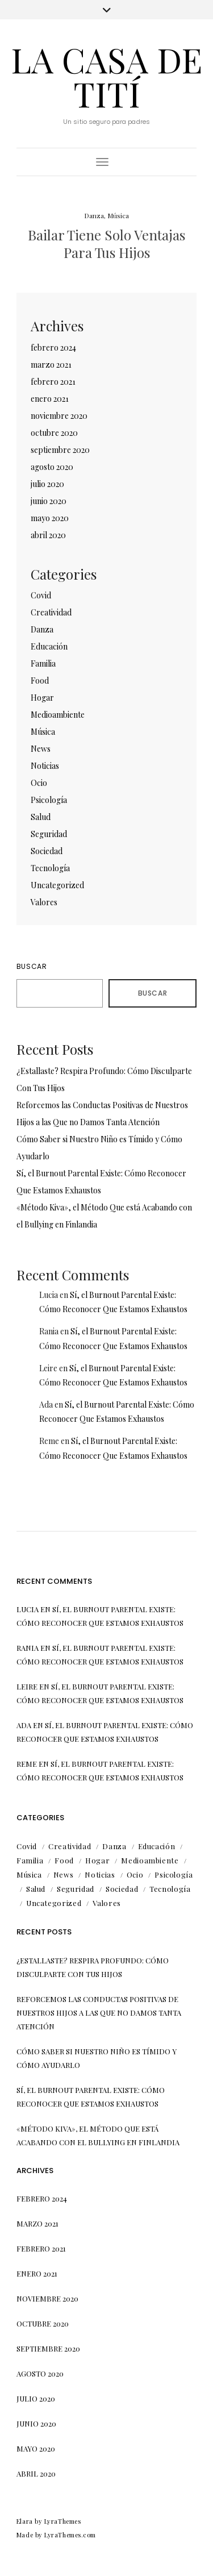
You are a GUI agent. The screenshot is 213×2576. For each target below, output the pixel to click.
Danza (94, 215)
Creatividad (51, 612)
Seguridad (49, 834)
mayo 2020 (50, 518)
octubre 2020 (54, 432)
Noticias (45, 765)
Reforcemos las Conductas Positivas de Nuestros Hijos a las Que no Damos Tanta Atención (98, 2012)
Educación (49, 646)
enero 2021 (50, 398)
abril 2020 (48, 535)
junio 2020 (48, 501)
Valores (44, 902)
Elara (24, 2521)
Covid (41, 595)
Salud (41, 816)
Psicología (49, 799)
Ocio (39, 782)
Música (118, 215)
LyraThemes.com (70, 2535)
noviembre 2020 (59, 415)
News (41, 748)
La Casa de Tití (106, 76)
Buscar (31, 966)
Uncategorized (57, 885)
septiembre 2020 (60, 449)
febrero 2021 (53, 381)
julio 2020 (47, 483)
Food (40, 680)
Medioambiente (58, 714)
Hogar (42, 697)
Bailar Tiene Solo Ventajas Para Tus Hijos (106, 243)
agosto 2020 (52, 466)
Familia (43, 663)
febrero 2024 (53, 347)
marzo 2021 (51, 364)
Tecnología (50, 868)
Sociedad (46, 851)
